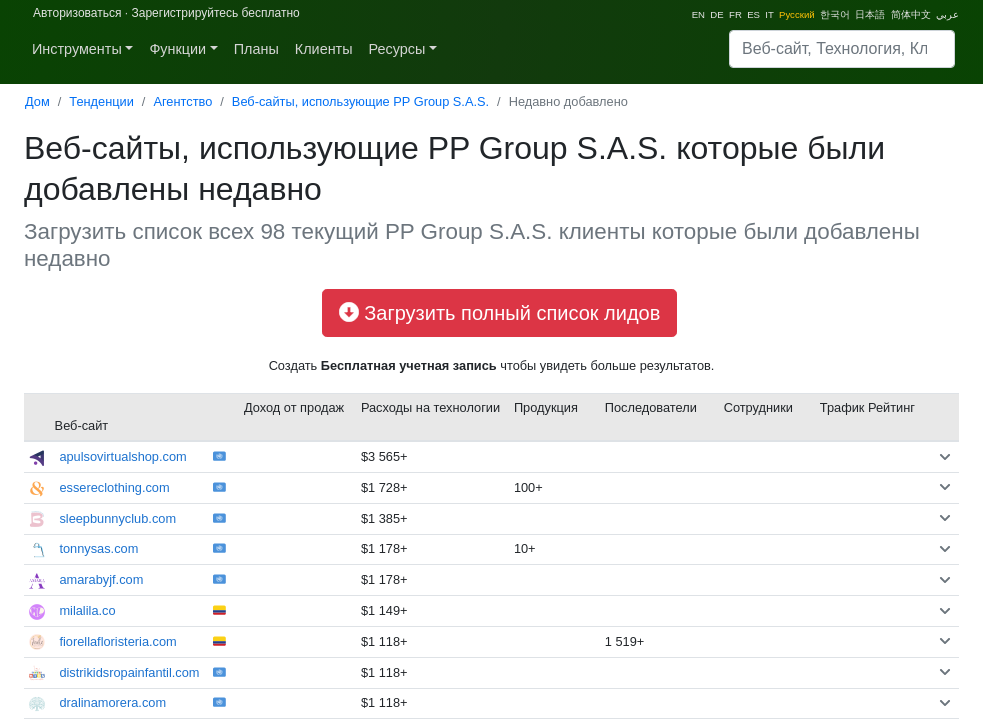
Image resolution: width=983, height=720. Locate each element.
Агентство (182, 101)
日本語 (870, 14)
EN (698, 14)
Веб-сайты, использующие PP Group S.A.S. (360, 101)
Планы (256, 49)
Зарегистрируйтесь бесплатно (215, 13)
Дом (37, 101)
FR (735, 14)
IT (769, 14)
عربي (947, 14)
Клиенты (324, 49)
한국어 (835, 14)
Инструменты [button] (77, 49)
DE (716, 14)
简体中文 (911, 14)
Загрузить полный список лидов (500, 313)
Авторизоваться (77, 13)
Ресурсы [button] (397, 49)
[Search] (842, 49)
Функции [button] (177, 49)
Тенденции (101, 101)
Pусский (797, 14)
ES (753, 14)
